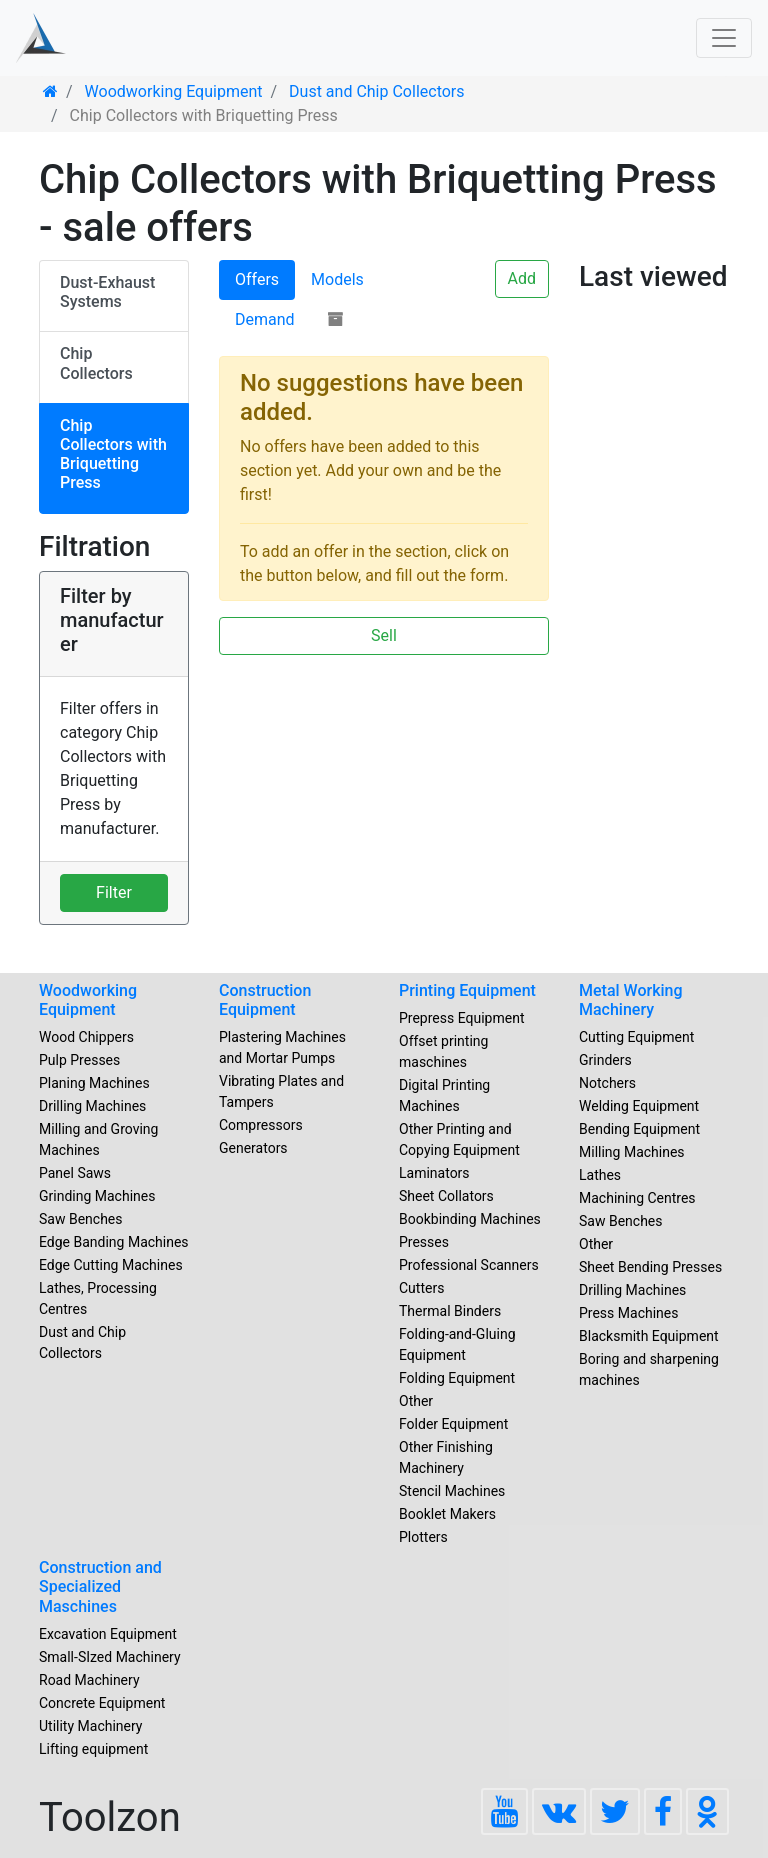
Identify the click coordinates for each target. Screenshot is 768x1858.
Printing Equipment (467, 990)
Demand (265, 319)
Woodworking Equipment (88, 1000)
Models (337, 279)
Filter (114, 892)
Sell (384, 635)
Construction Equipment (265, 1000)
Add (522, 278)
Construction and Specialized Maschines (100, 1586)
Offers (257, 279)
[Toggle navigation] (724, 38)
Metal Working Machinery (631, 1000)
